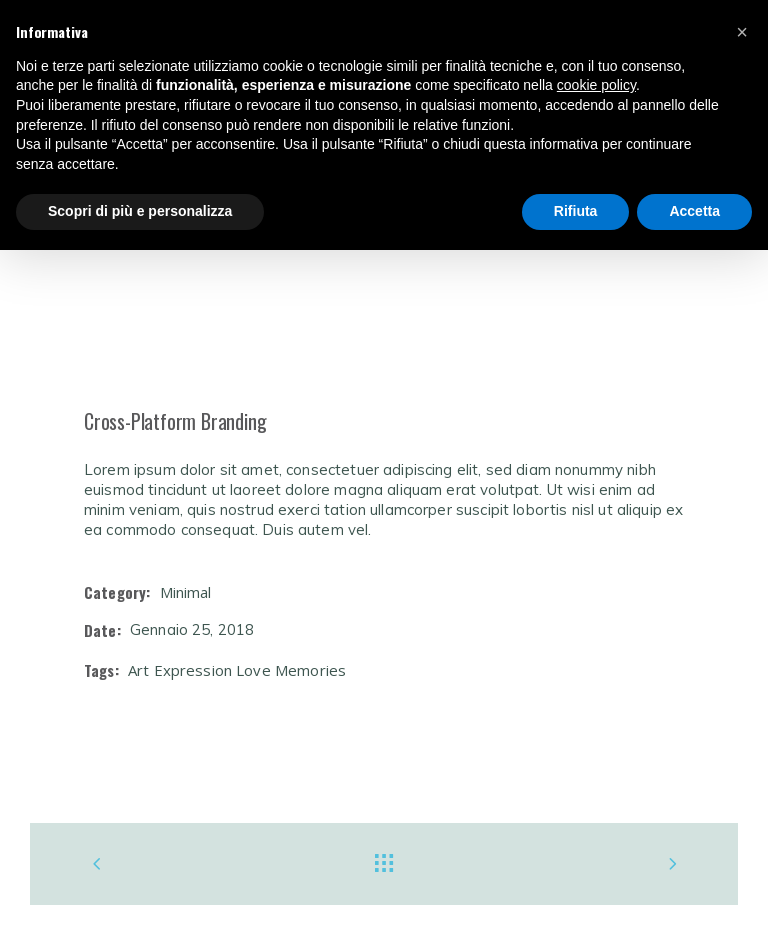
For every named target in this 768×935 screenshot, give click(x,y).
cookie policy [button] (596, 85)
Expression (193, 670)
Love (253, 670)
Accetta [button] (694, 211)
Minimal (186, 592)
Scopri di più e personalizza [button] (140, 211)
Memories (310, 670)
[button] (742, 32)
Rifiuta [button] (576, 211)
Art (138, 670)
